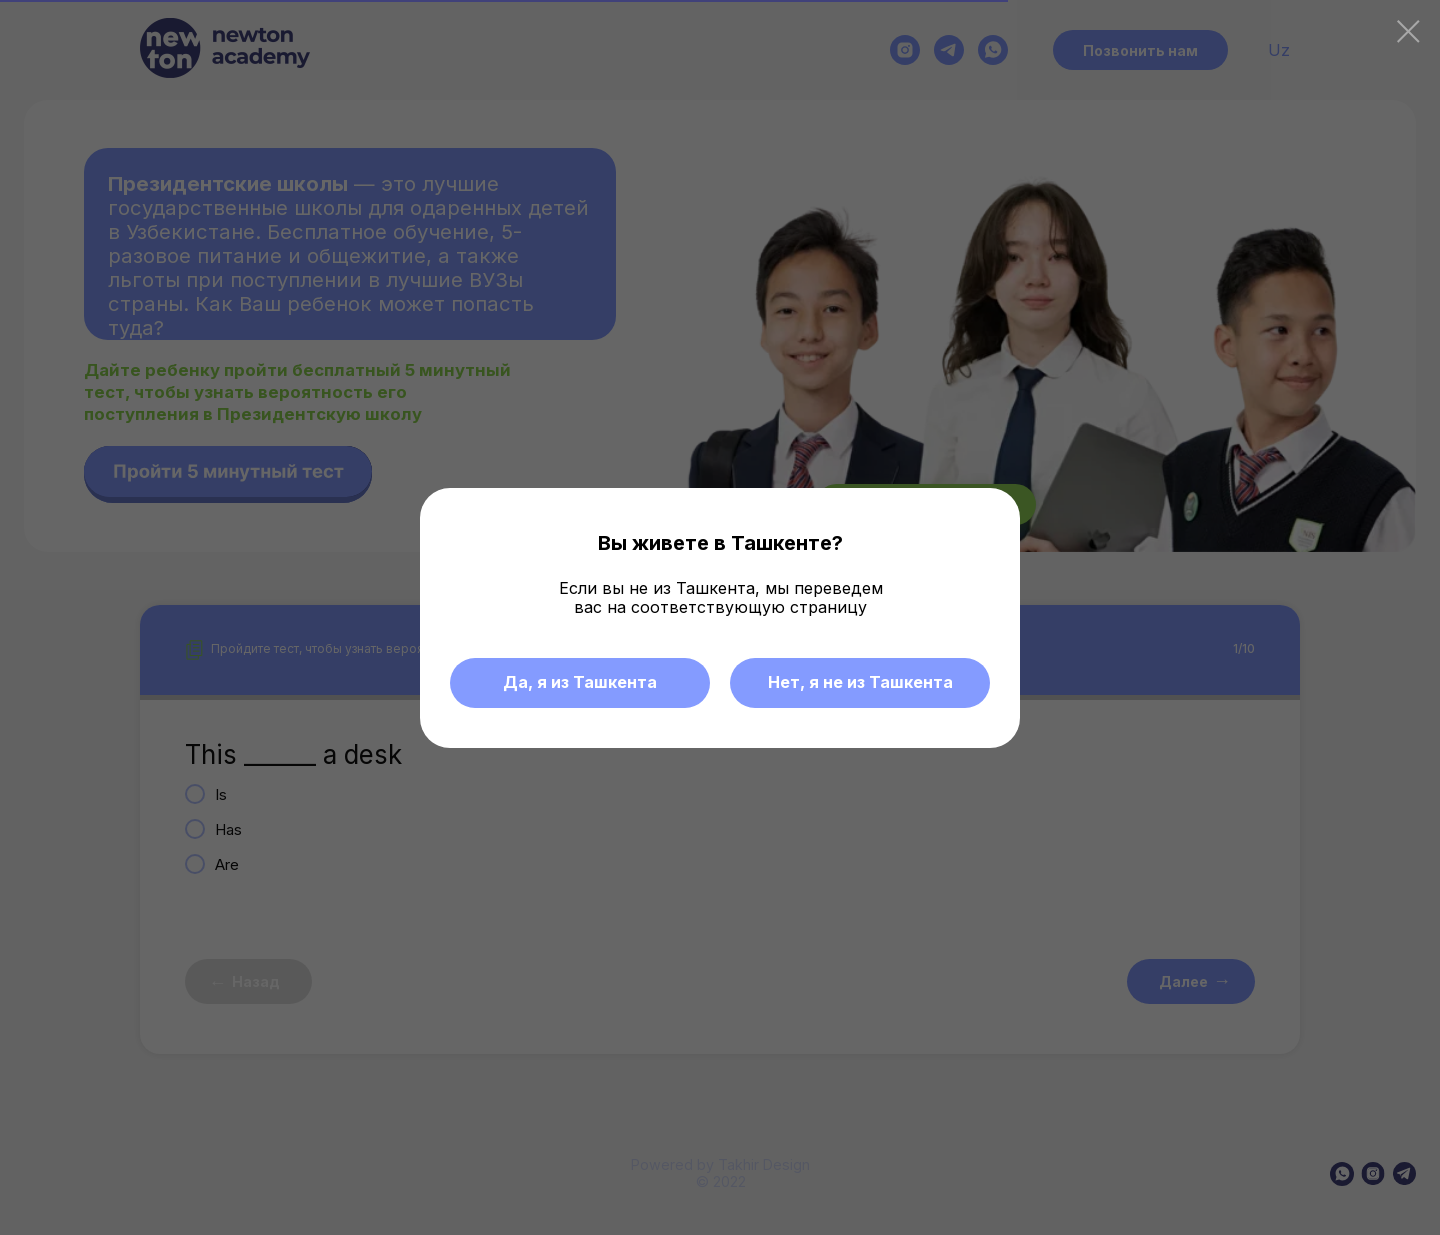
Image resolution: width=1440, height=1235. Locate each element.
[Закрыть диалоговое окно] (1408, 31)
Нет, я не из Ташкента (860, 682)
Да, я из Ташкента (580, 682)
